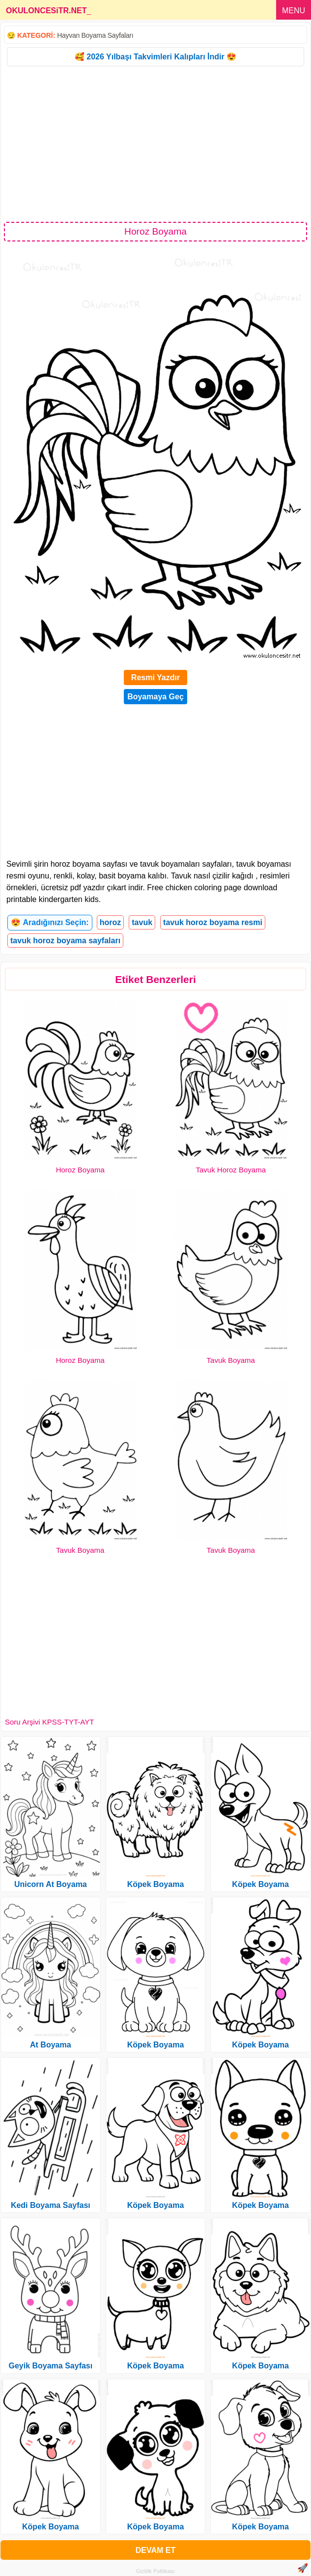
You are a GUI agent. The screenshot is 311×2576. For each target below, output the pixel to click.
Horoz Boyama (80, 1170)
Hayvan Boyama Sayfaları (95, 35)
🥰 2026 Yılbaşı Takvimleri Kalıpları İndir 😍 (155, 57)
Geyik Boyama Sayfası (50, 2366)
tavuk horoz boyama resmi (212, 922)
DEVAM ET (155, 2550)
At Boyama (50, 2045)
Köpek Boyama (50, 2527)
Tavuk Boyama (231, 1360)
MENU (293, 10)
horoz (110, 922)
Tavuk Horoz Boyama (231, 1170)
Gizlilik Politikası (155, 2571)
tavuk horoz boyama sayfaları (65, 940)
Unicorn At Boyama (50, 1884)
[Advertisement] (155, 143)
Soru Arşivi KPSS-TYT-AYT (49, 1722)
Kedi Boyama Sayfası (50, 2205)
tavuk (142, 922)
